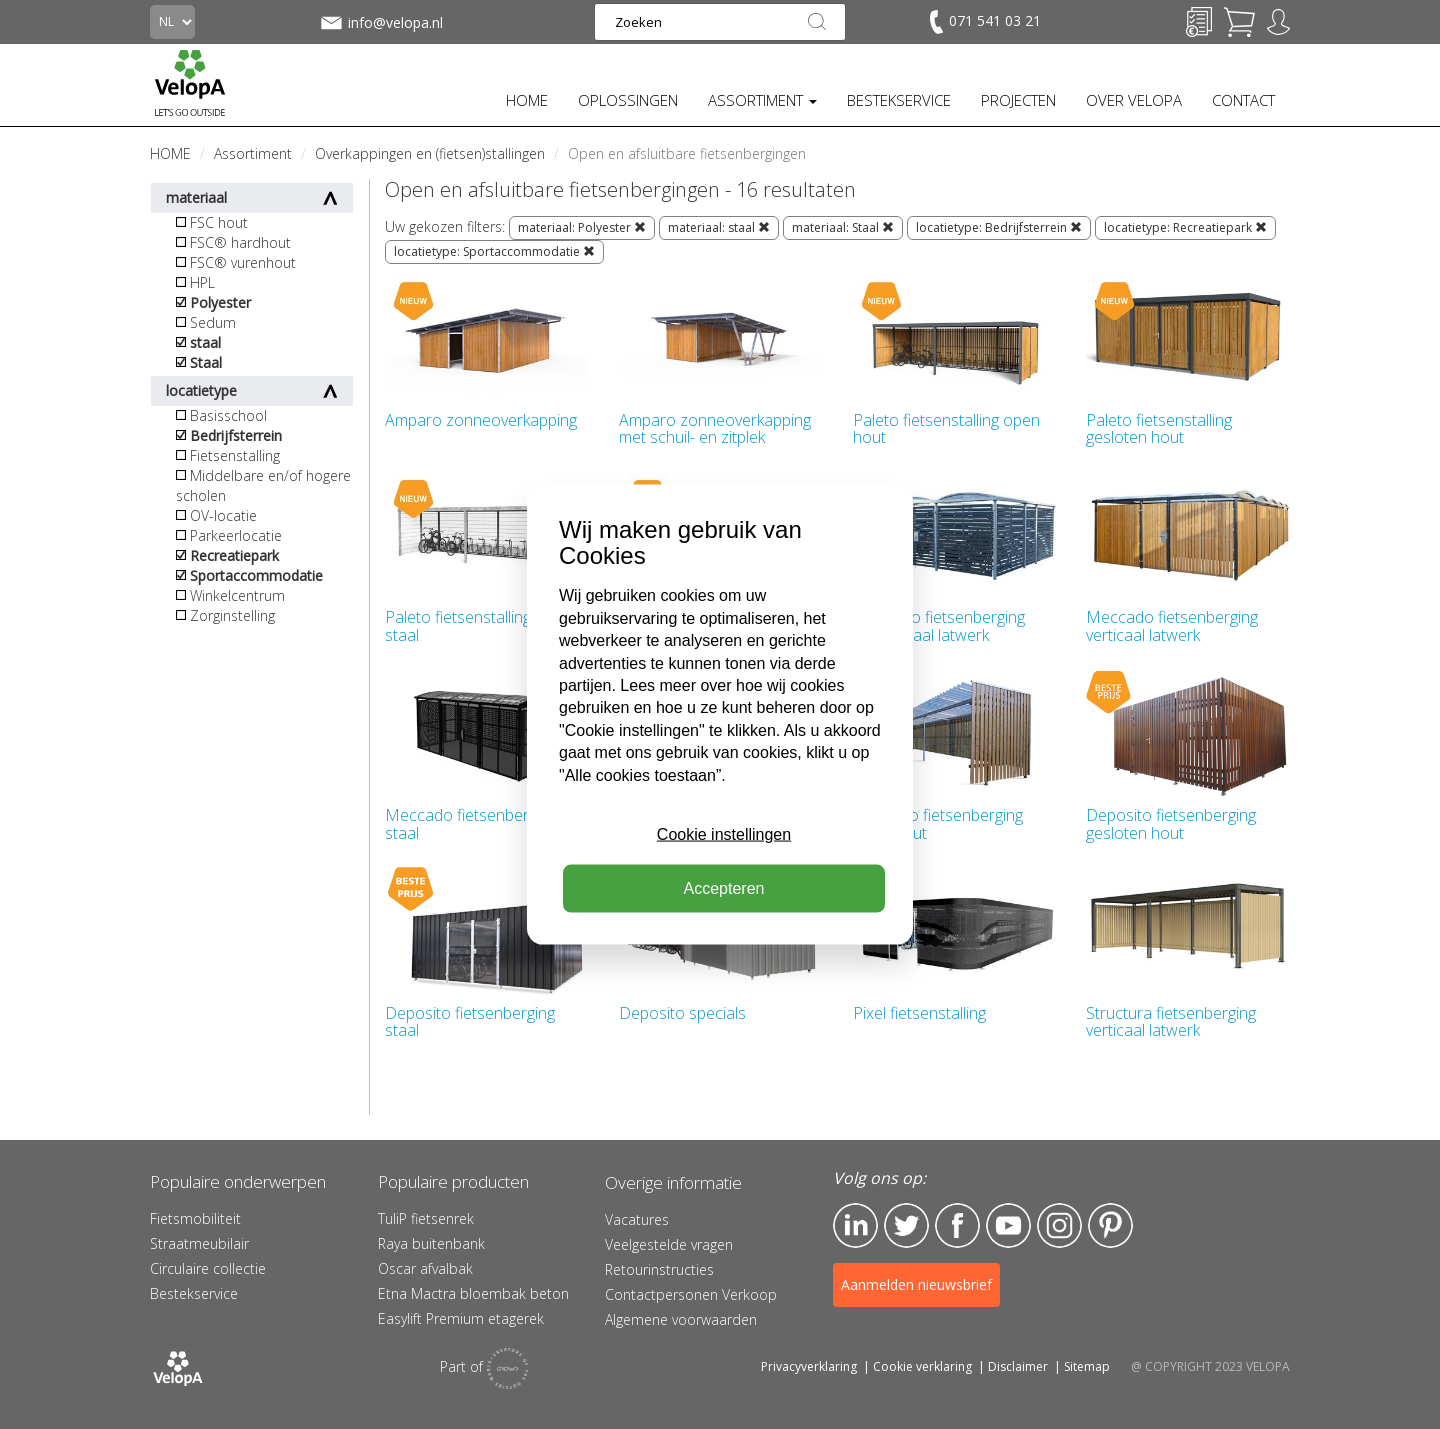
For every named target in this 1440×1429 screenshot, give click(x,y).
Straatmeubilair (199, 1243)
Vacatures (637, 1219)
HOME (527, 100)
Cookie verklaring (922, 1366)
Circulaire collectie (208, 1268)
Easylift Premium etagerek (461, 1318)
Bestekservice (194, 1293)
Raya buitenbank (431, 1243)
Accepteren (724, 888)
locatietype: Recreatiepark (1185, 227)
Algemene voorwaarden (681, 1319)
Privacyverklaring (809, 1366)
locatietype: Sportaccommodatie (494, 251)
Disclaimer (1018, 1366)
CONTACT (1243, 100)
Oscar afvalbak (425, 1268)
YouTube (1008, 1225)
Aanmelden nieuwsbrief (916, 1284)
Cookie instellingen (724, 834)
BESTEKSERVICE (899, 100)
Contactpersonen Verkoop (691, 1294)
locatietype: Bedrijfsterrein (999, 227)
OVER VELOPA (1134, 100)
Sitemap (1087, 1366)
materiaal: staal (719, 227)
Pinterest (1110, 1225)
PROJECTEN (1018, 100)
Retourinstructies (659, 1269)
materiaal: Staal (843, 227)
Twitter (906, 1225)
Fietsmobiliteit (195, 1218)
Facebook (957, 1225)
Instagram (1059, 1225)
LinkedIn (855, 1225)
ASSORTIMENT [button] (762, 100)
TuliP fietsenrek (426, 1218)
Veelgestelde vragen (669, 1244)
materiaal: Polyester (582, 227)
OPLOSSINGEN (628, 100)
